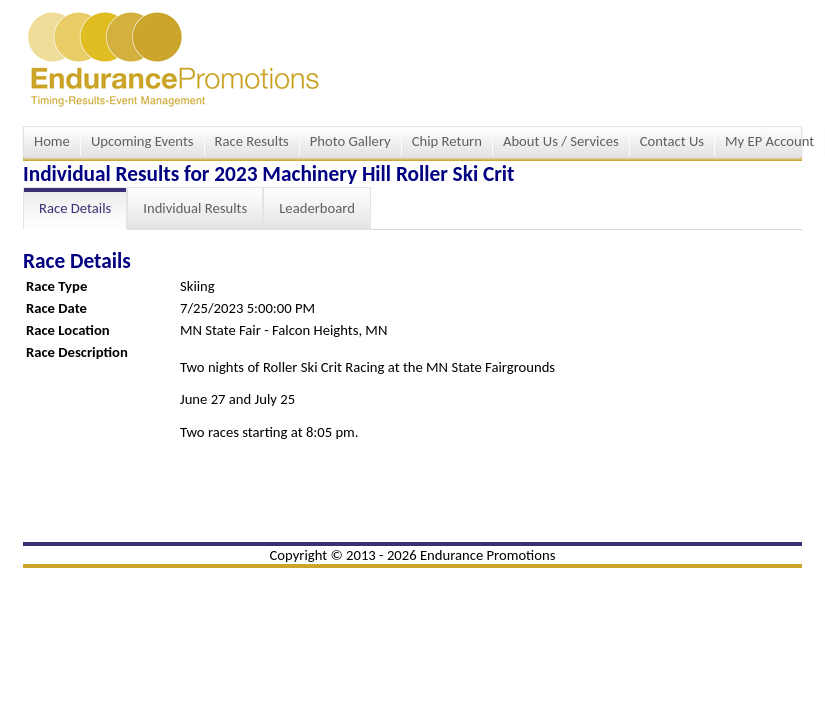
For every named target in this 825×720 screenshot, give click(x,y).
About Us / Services (561, 141)
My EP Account (769, 141)
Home (52, 141)
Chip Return (447, 141)
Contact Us (672, 141)
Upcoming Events (142, 141)
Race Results (252, 141)
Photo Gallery (350, 141)
